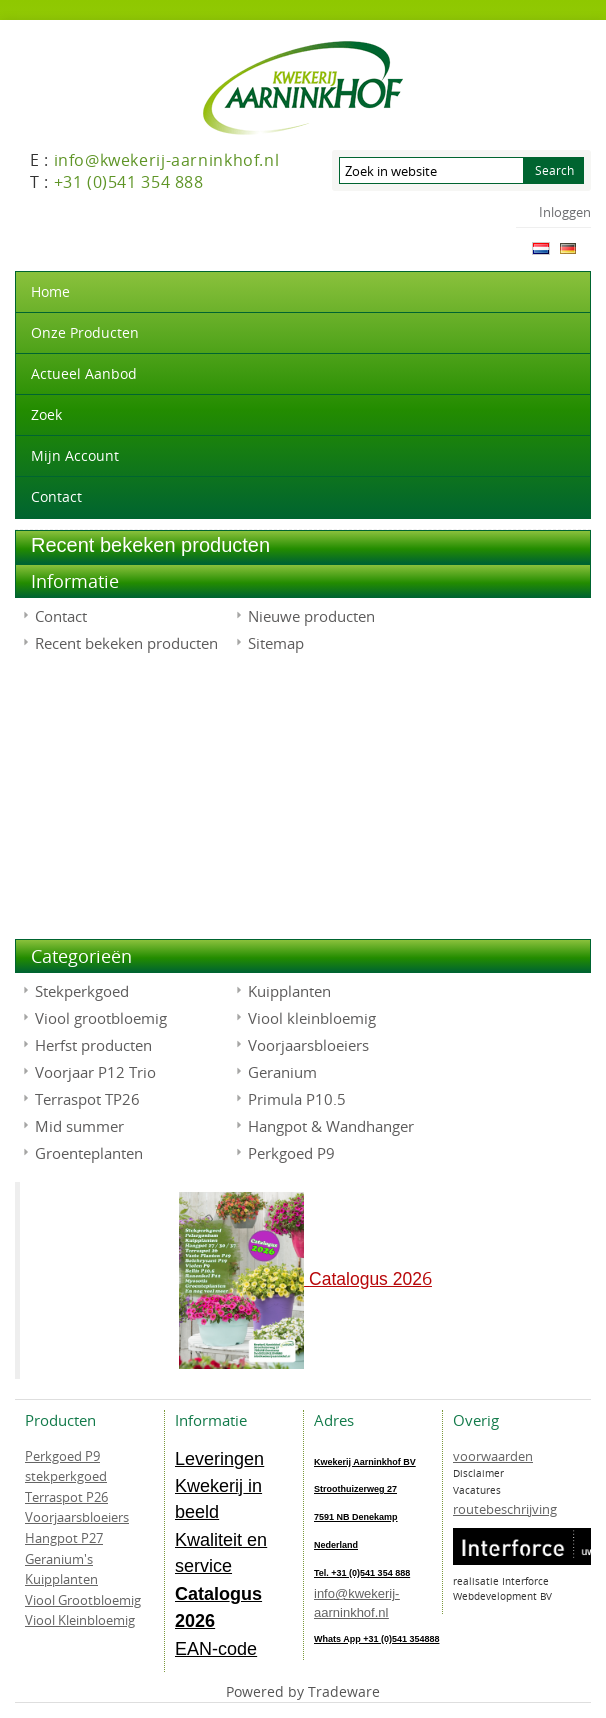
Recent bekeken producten (126, 643)
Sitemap (276, 643)
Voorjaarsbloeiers (308, 1045)
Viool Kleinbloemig (80, 1620)
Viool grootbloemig (101, 1018)
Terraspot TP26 (87, 1099)
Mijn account (75, 455)
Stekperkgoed (82, 991)
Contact (56, 496)
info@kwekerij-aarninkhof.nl (356, 1603)
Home (50, 291)
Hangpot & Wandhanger (331, 1126)
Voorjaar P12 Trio (95, 1072)
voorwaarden (493, 1456)
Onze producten (85, 332)
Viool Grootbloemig (83, 1600)
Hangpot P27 (64, 1538)
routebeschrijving (505, 1509)
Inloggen (565, 212)
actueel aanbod (84, 373)
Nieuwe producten (311, 616)
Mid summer (79, 1126)
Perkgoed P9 (291, 1153)
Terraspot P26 (66, 1497)
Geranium (282, 1072)
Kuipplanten (289, 991)
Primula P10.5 (297, 1099)
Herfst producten (93, 1045)
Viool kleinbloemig (312, 1018)
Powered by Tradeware (303, 1691)
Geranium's (59, 1559)
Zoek (46, 414)
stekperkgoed (66, 1476)
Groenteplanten (89, 1153)
